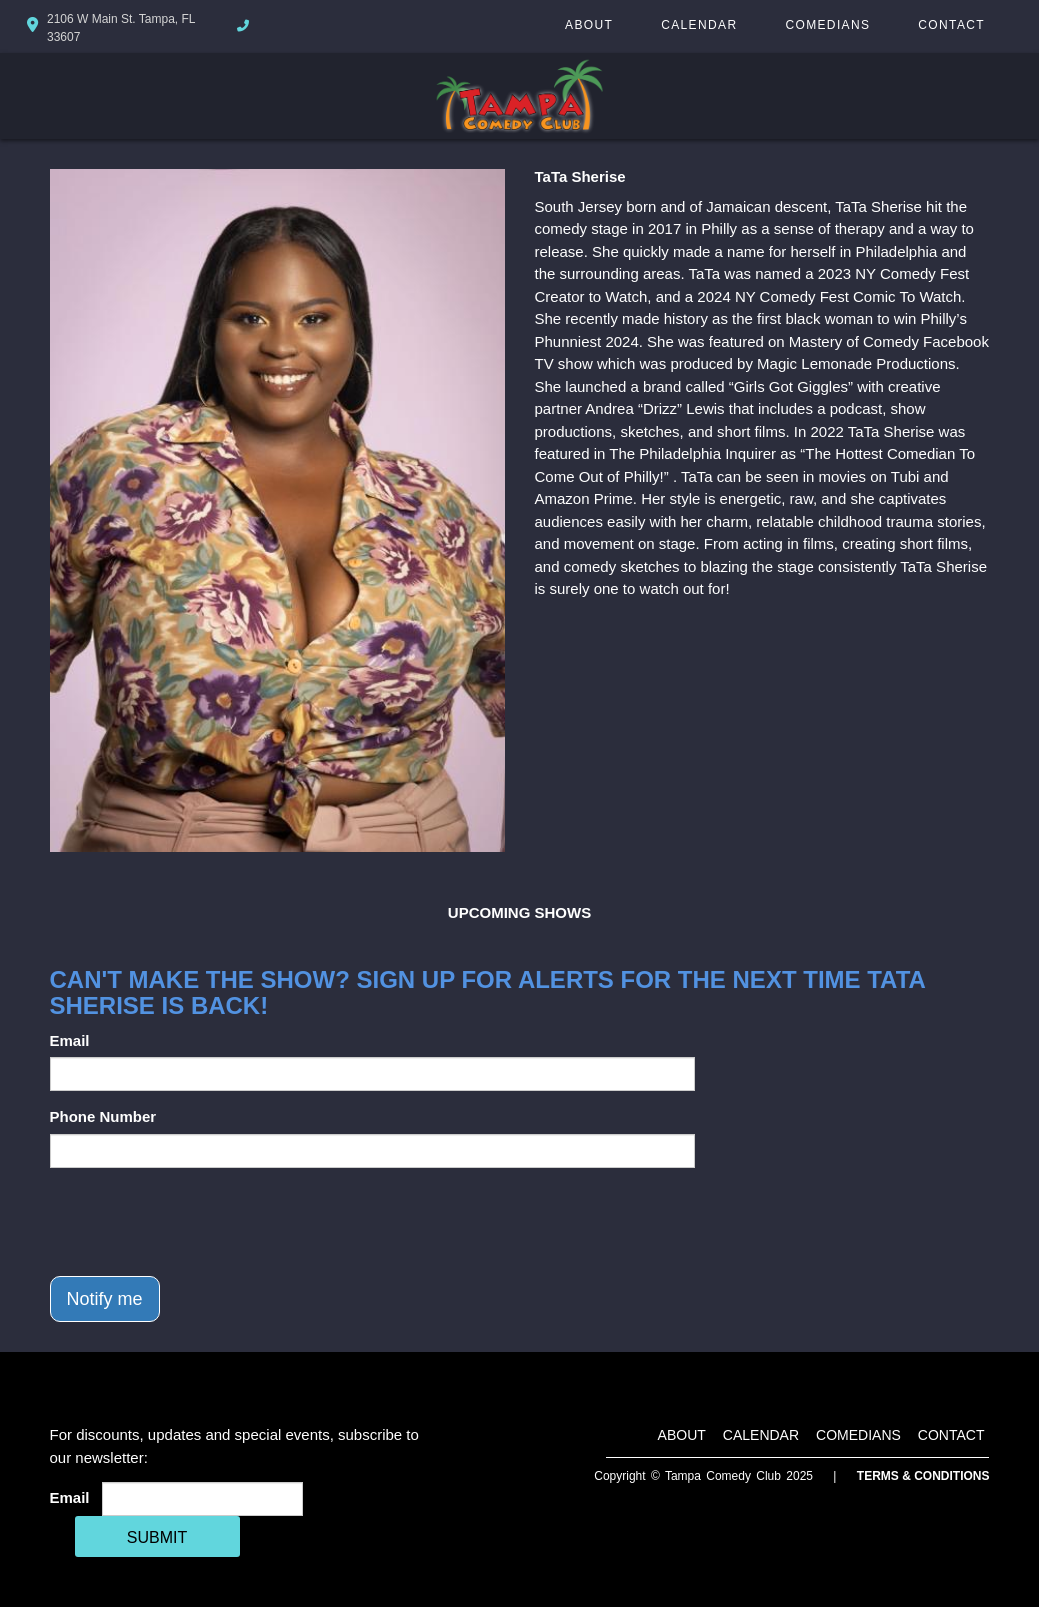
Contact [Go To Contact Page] (951, 25)
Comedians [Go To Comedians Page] (827, 25)
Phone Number (103, 1116)
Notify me (105, 1299)
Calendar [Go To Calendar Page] (699, 25)
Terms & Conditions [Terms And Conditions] (923, 1476)
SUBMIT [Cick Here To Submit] (157, 1537)
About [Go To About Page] (589, 25)
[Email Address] (202, 1499)
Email (70, 1040)
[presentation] (202, 1222)
